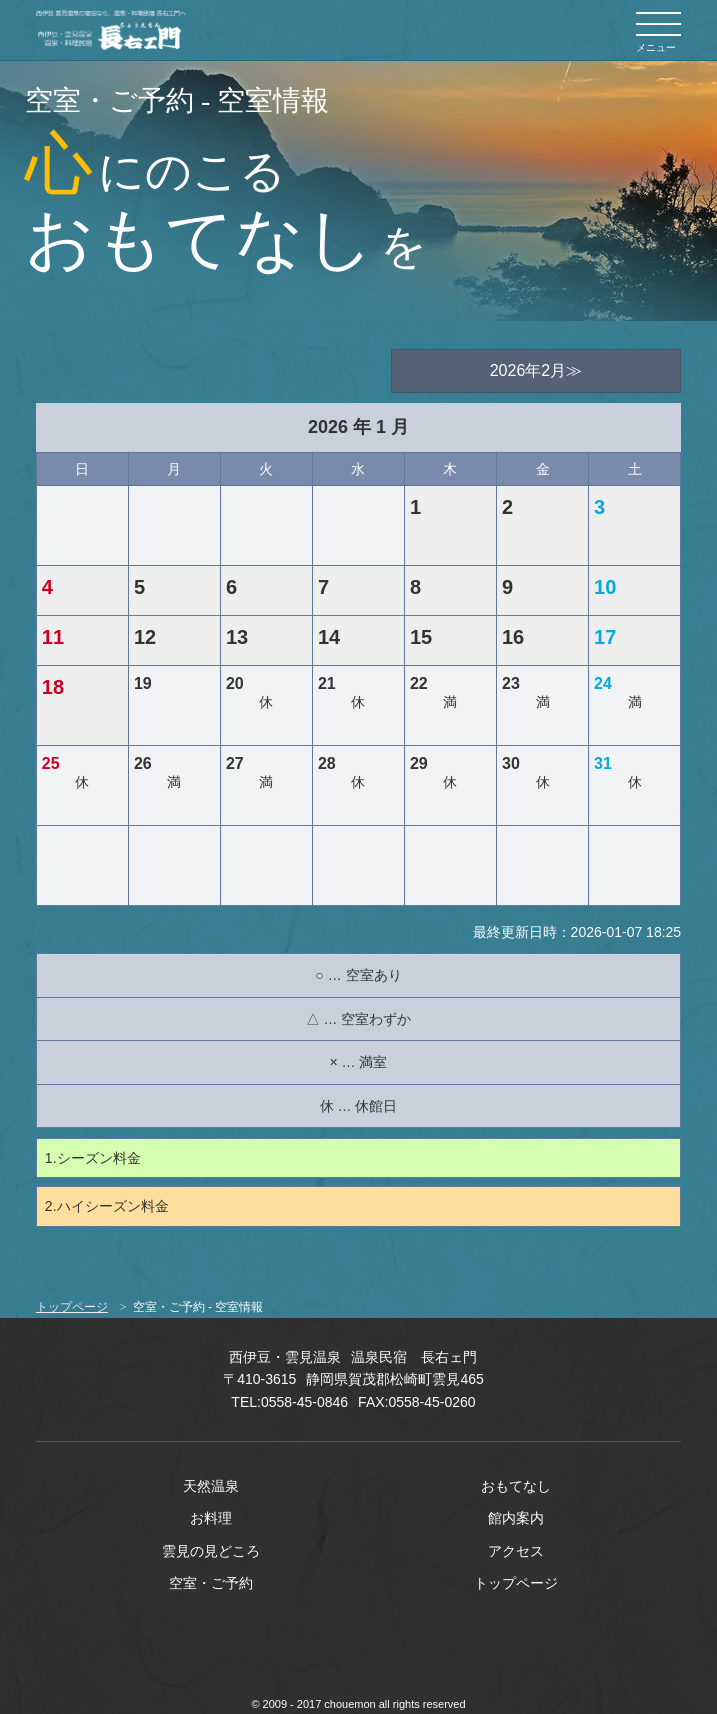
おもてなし (516, 1486)
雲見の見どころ (211, 1551)
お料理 (211, 1518)
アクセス (516, 1551)
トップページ (72, 1307)
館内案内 (516, 1518)
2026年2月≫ (536, 370)
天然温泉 (211, 1486)
